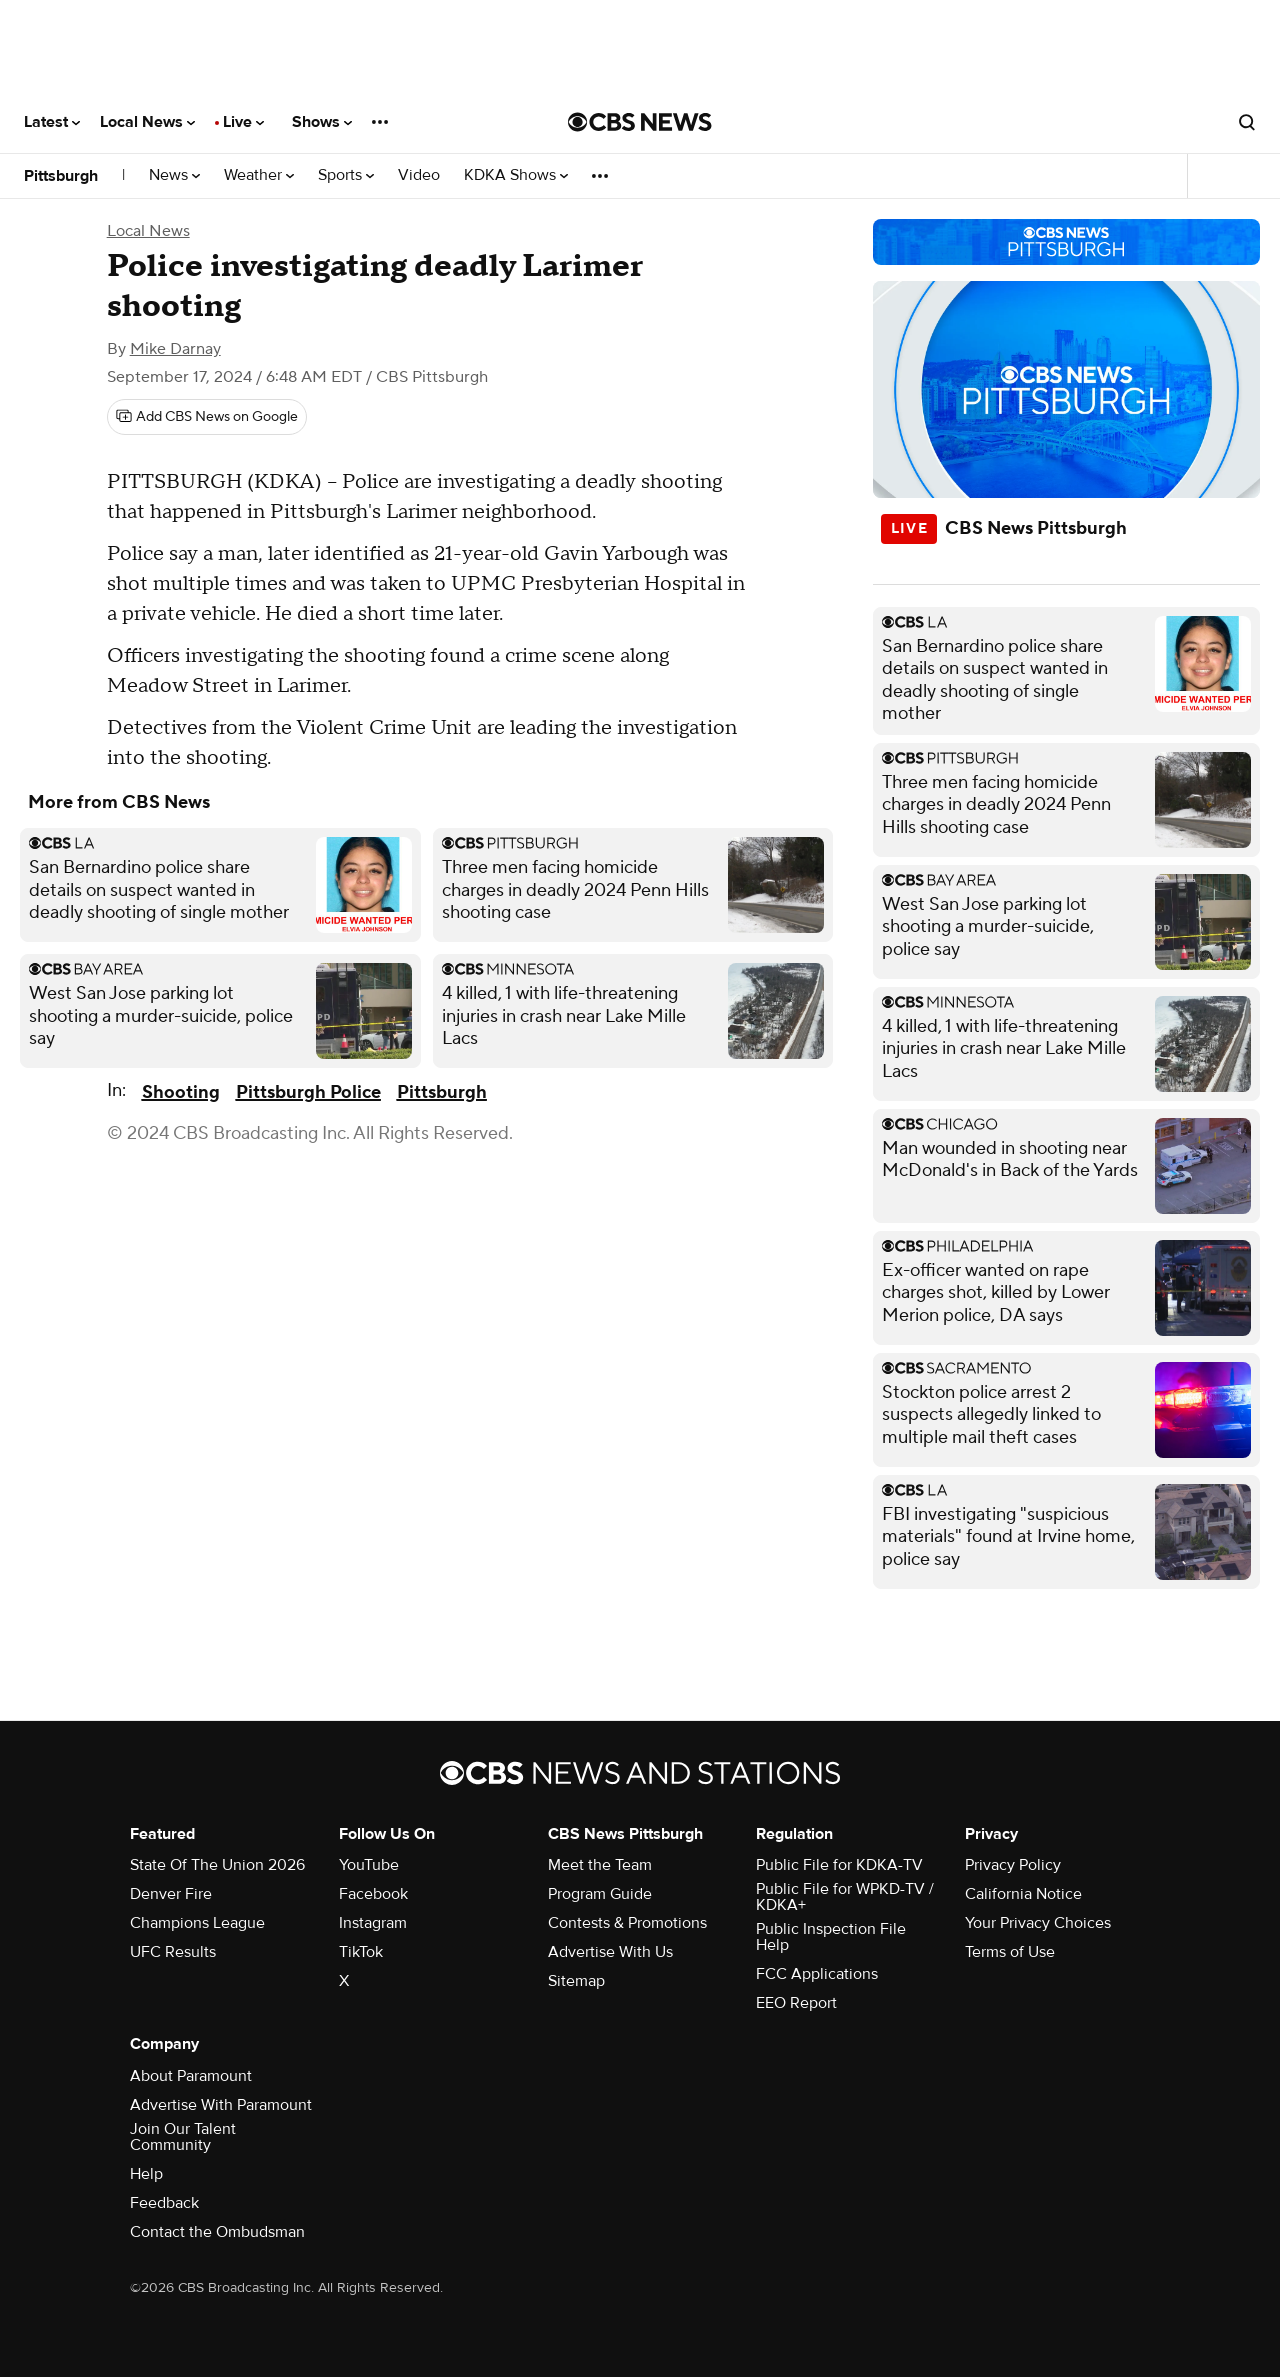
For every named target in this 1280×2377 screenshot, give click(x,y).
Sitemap (576, 1981)
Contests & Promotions (627, 1923)
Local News (147, 122)
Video (419, 175)
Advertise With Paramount (221, 2105)
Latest (52, 122)
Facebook (373, 1894)
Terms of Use (1010, 1952)
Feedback (164, 2203)
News (174, 175)
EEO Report (796, 2003)
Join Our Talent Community (183, 2137)
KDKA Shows (516, 175)
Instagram (373, 1923)
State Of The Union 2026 (217, 1865)
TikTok (361, 1952)
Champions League (197, 1923)
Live (243, 122)
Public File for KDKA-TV (839, 1865)
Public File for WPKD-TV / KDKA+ (845, 1897)
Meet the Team (600, 1865)
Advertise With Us (610, 1952)
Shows (322, 122)
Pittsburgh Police (308, 1092)
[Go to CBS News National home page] (640, 122)
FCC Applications (817, 1974)
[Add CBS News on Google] (207, 417)
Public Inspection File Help (831, 1937)
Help (146, 2174)
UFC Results (173, 1952)
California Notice (1023, 1894)
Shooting (181, 1092)
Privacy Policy (1013, 1865)
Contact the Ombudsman (217, 2232)
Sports (346, 175)
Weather (259, 175)
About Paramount (191, 2076)
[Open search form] (1247, 122)
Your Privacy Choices (1038, 1923)
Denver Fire (171, 1894)
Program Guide (600, 1894)
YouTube (369, 1865)
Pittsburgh (61, 176)
